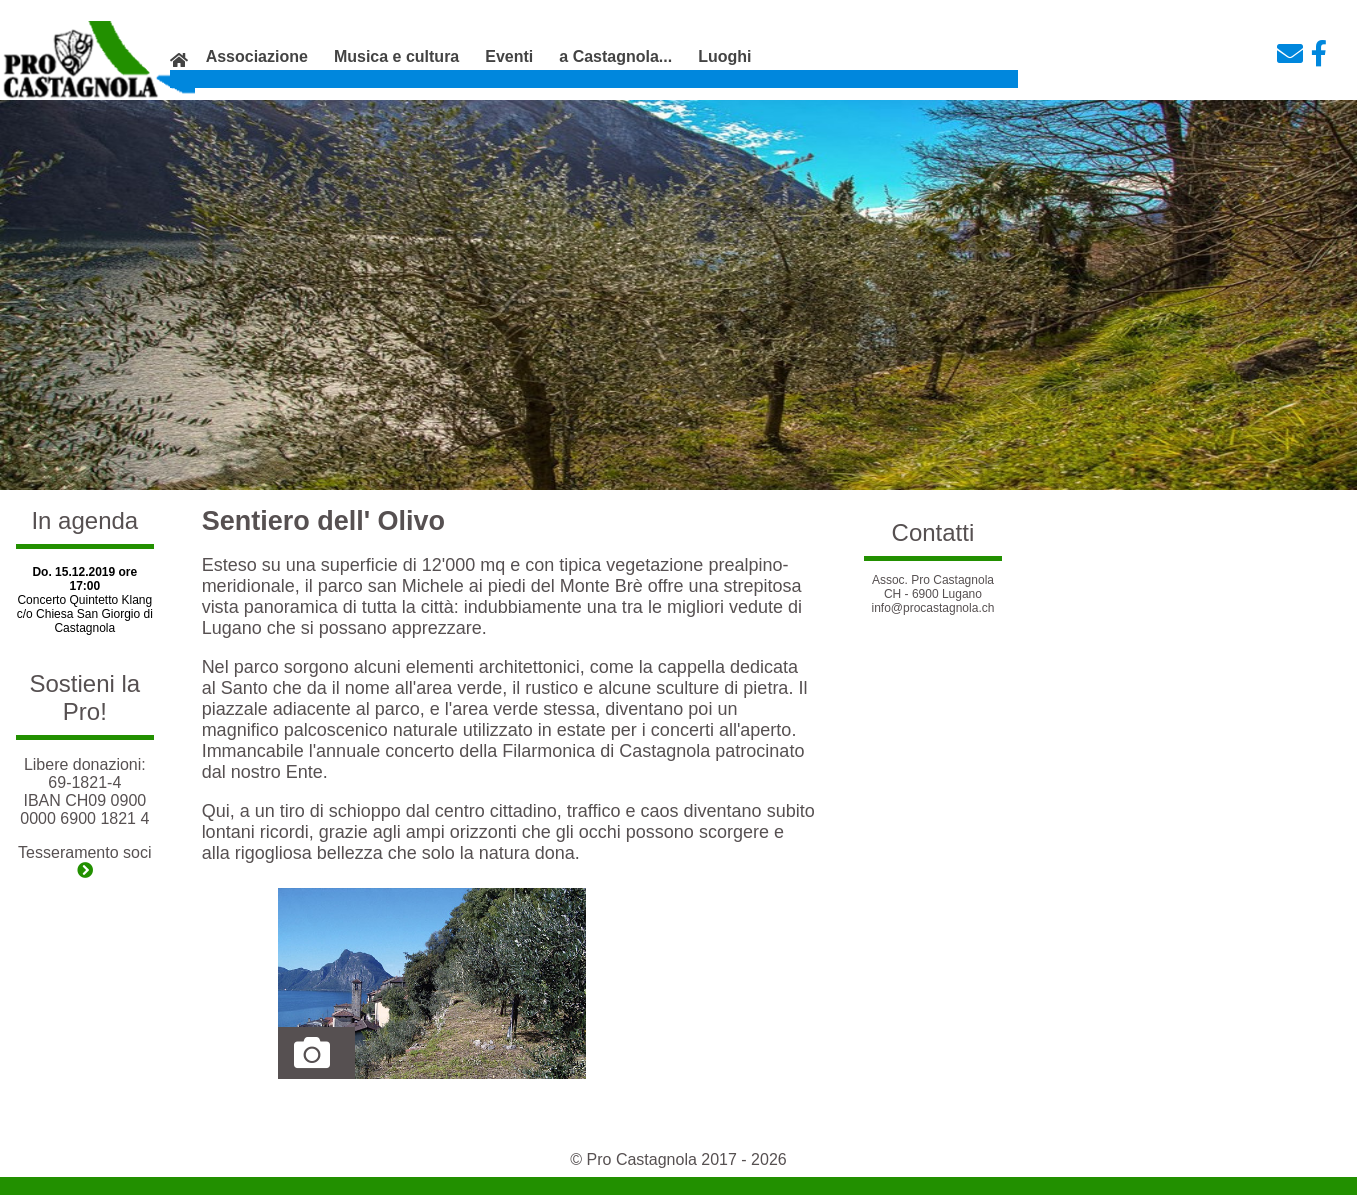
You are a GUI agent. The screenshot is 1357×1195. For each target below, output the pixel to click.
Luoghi (724, 56)
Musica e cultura (396, 56)
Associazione (257, 56)
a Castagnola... (615, 56)
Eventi (509, 56)
